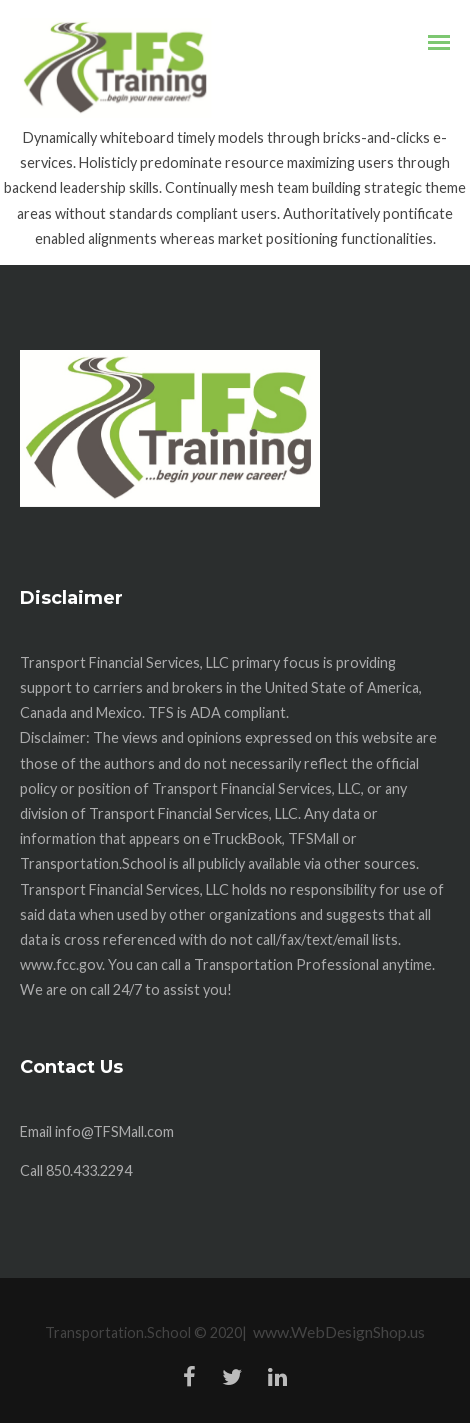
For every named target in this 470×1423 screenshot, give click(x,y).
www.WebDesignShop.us (339, 1331)
